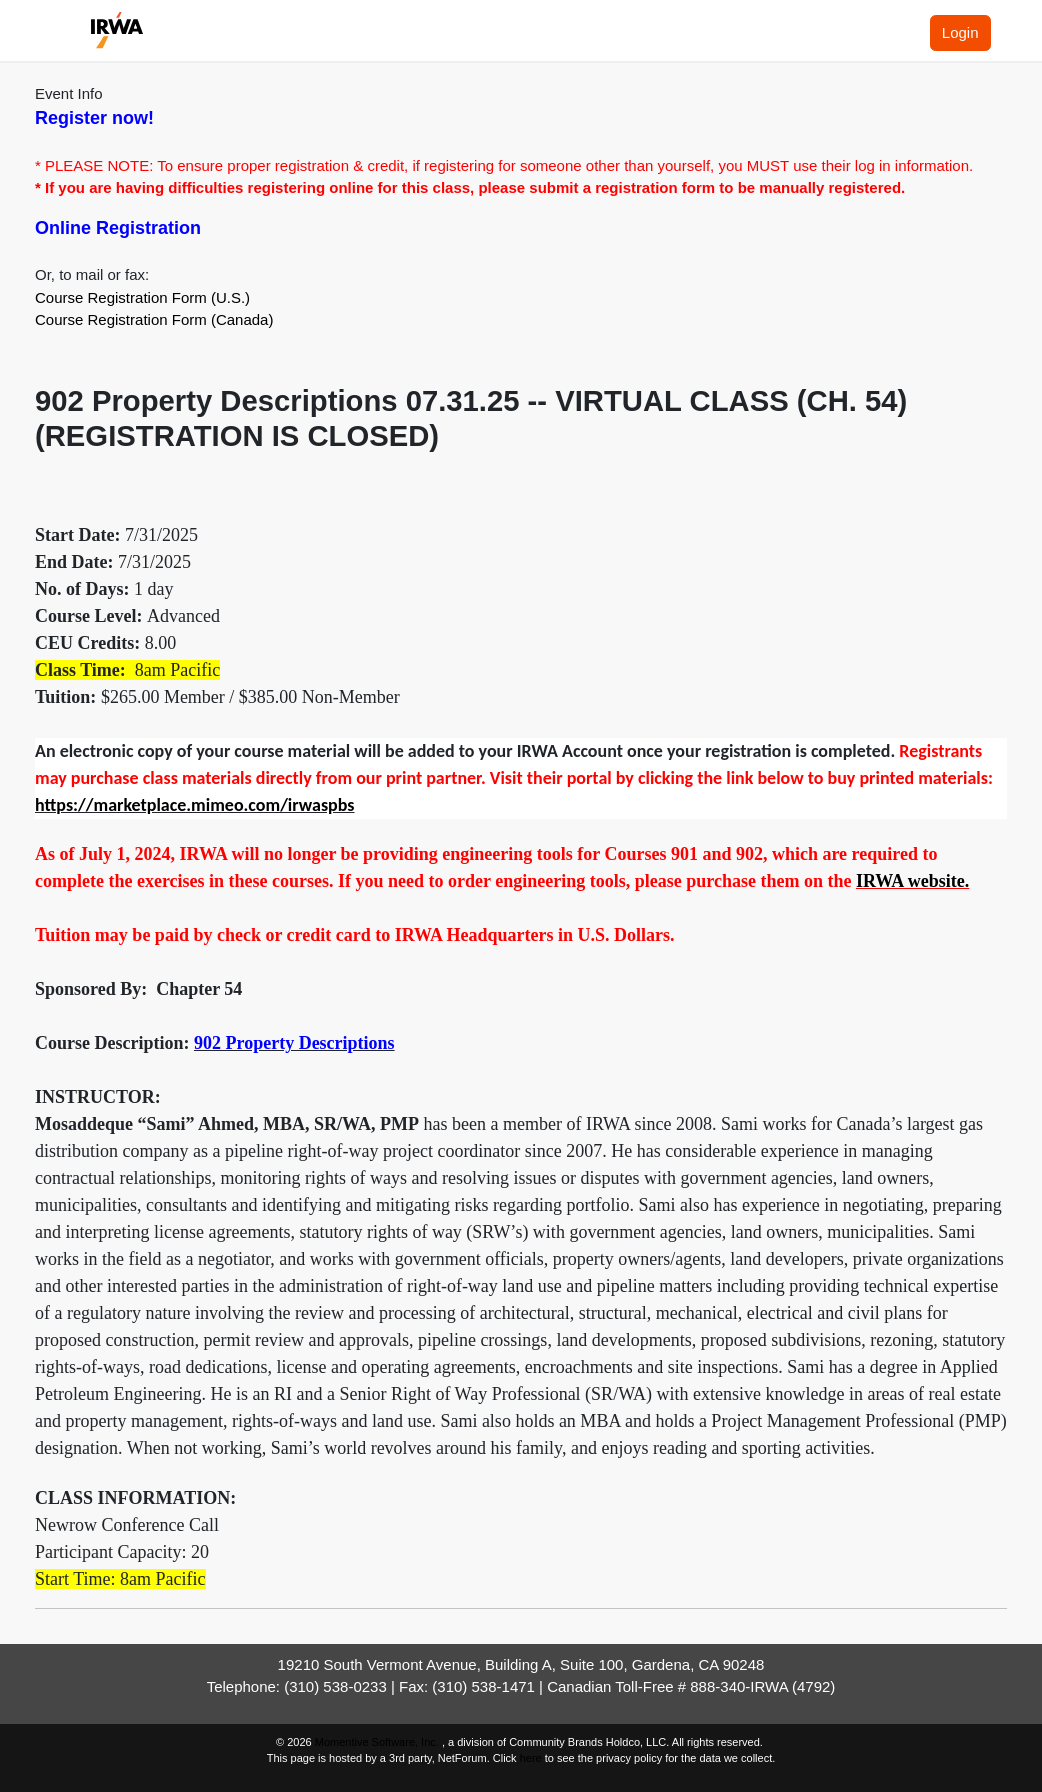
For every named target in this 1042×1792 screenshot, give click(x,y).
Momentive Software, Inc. (378, 1742)
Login (960, 32)
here (531, 1758)
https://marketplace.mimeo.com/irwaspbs (194, 805)
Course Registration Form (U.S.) (142, 297)
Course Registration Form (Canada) (154, 319)
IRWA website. (912, 881)
